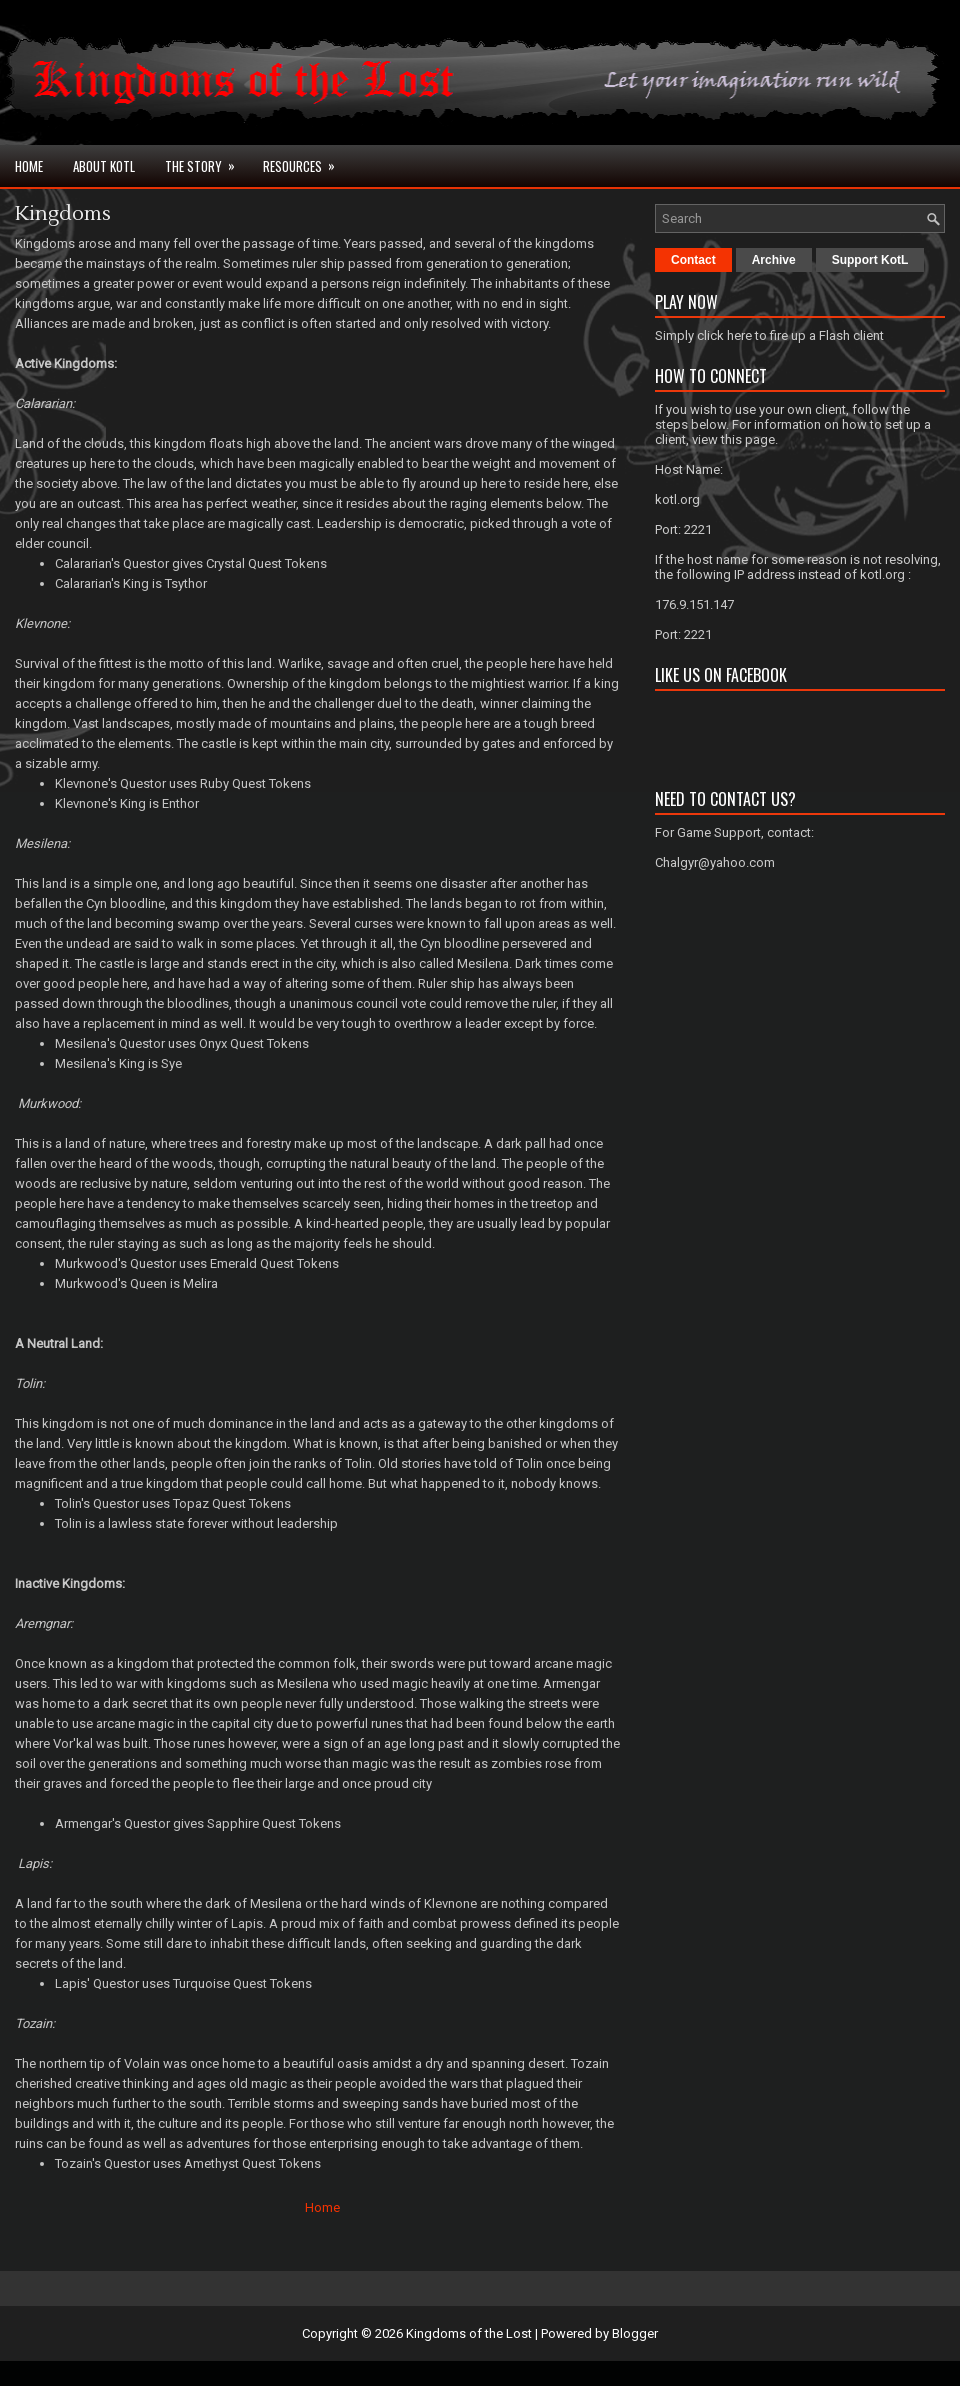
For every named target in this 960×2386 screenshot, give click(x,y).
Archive (774, 260)
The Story (206, 160)
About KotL (104, 166)
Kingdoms (63, 214)
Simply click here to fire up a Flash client (769, 335)
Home (29, 166)
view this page (733, 439)
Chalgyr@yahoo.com (715, 862)
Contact (693, 260)
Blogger (635, 2333)
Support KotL (870, 260)
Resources (305, 160)
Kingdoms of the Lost (469, 2333)
